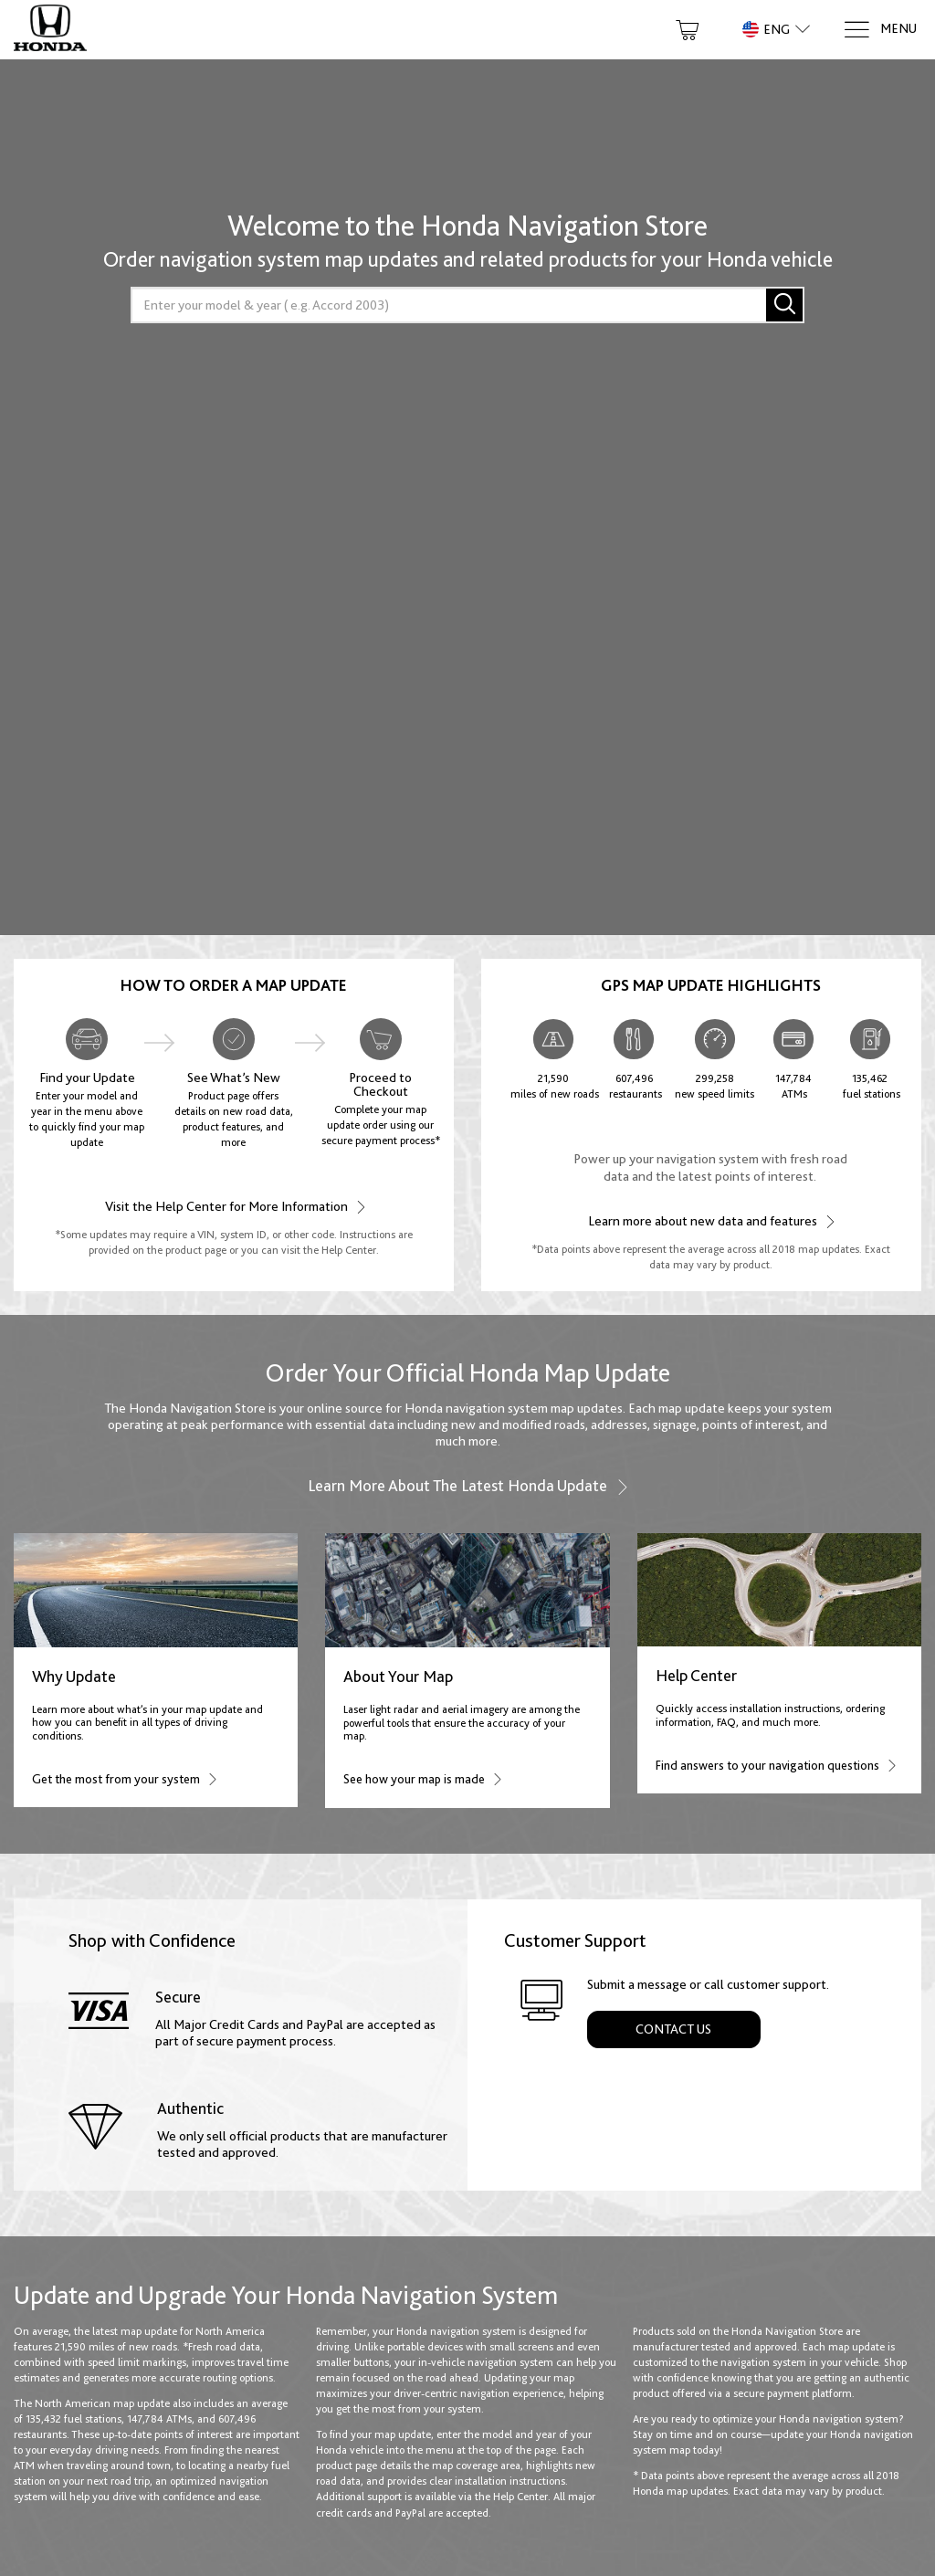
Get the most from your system (123, 1778)
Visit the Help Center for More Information (234, 1206)
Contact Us (673, 2029)
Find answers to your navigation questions (775, 1765)
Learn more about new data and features (710, 1220)
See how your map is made (421, 1778)
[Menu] (879, 29)
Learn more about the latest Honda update (468, 1486)
